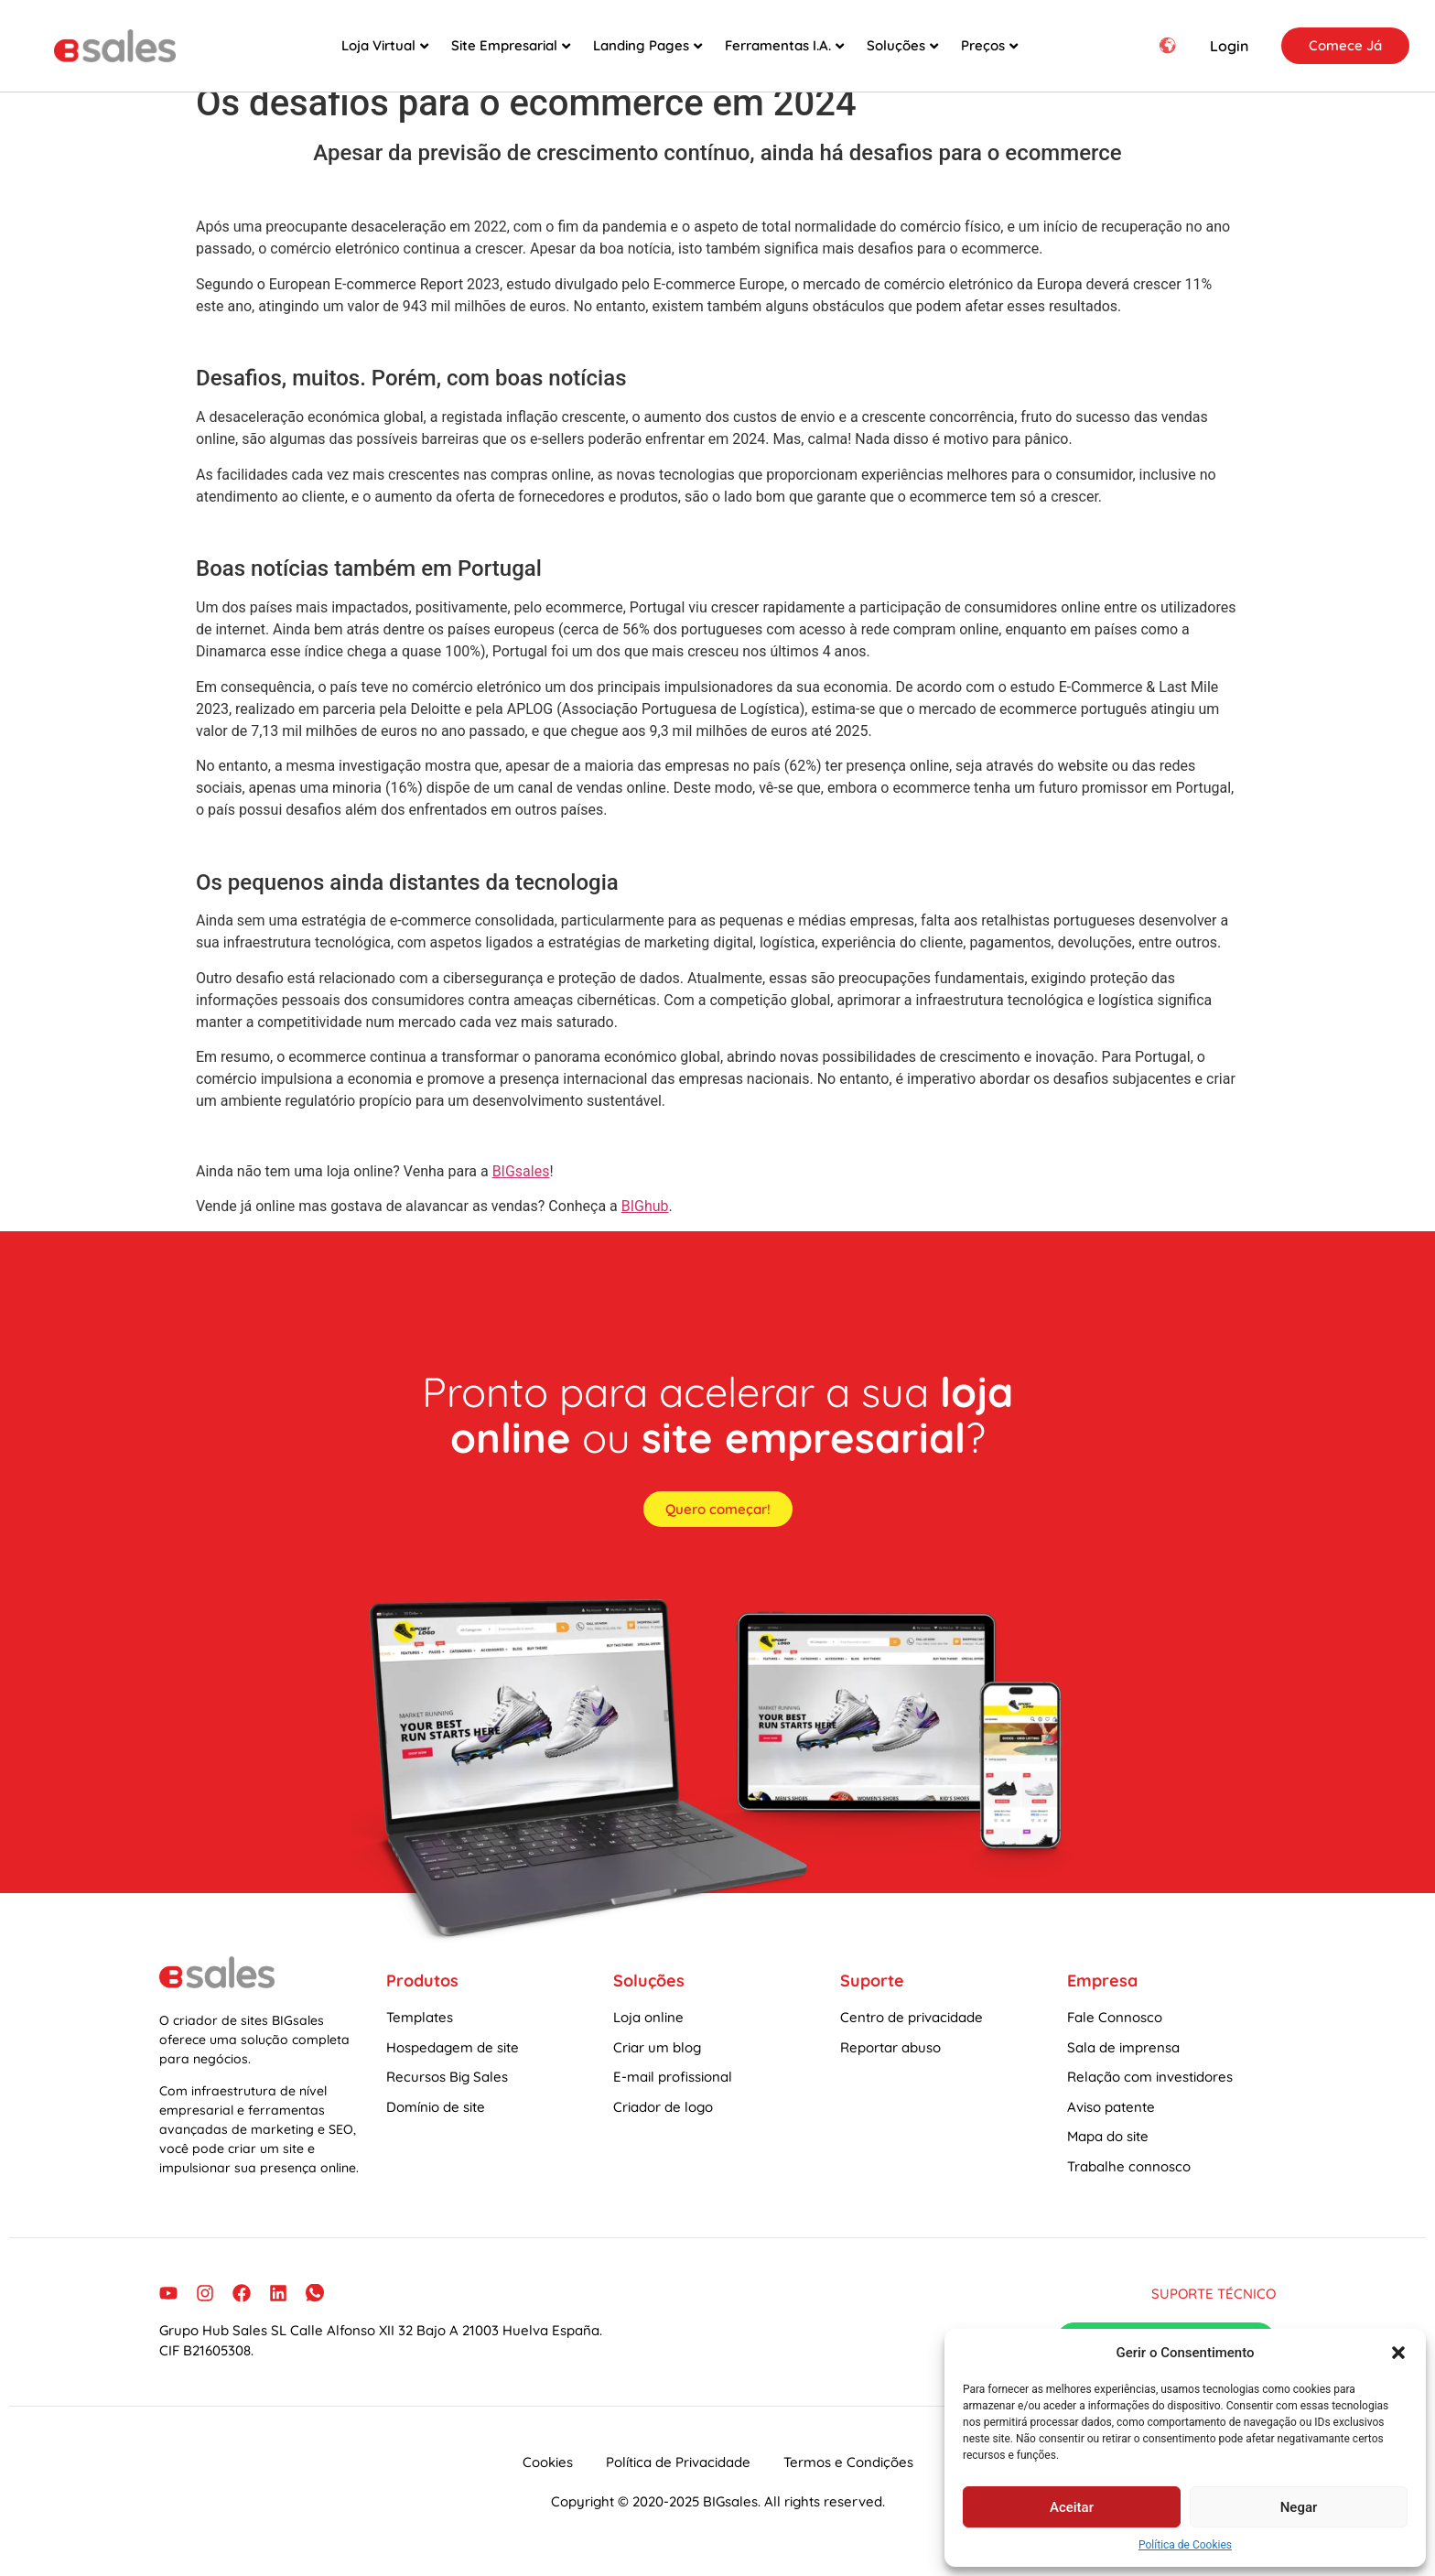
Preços (989, 45)
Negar (1299, 2507)
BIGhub (645, 1224)
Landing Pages (647, 45)
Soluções (902, 45)
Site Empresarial (510, 45)
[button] (1398, 2352)
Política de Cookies (1185, 2544)
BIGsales (521, 1189)
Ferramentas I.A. (784, 45)
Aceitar (1072, 2507)
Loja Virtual (384, 45)
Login (1229, 46)
